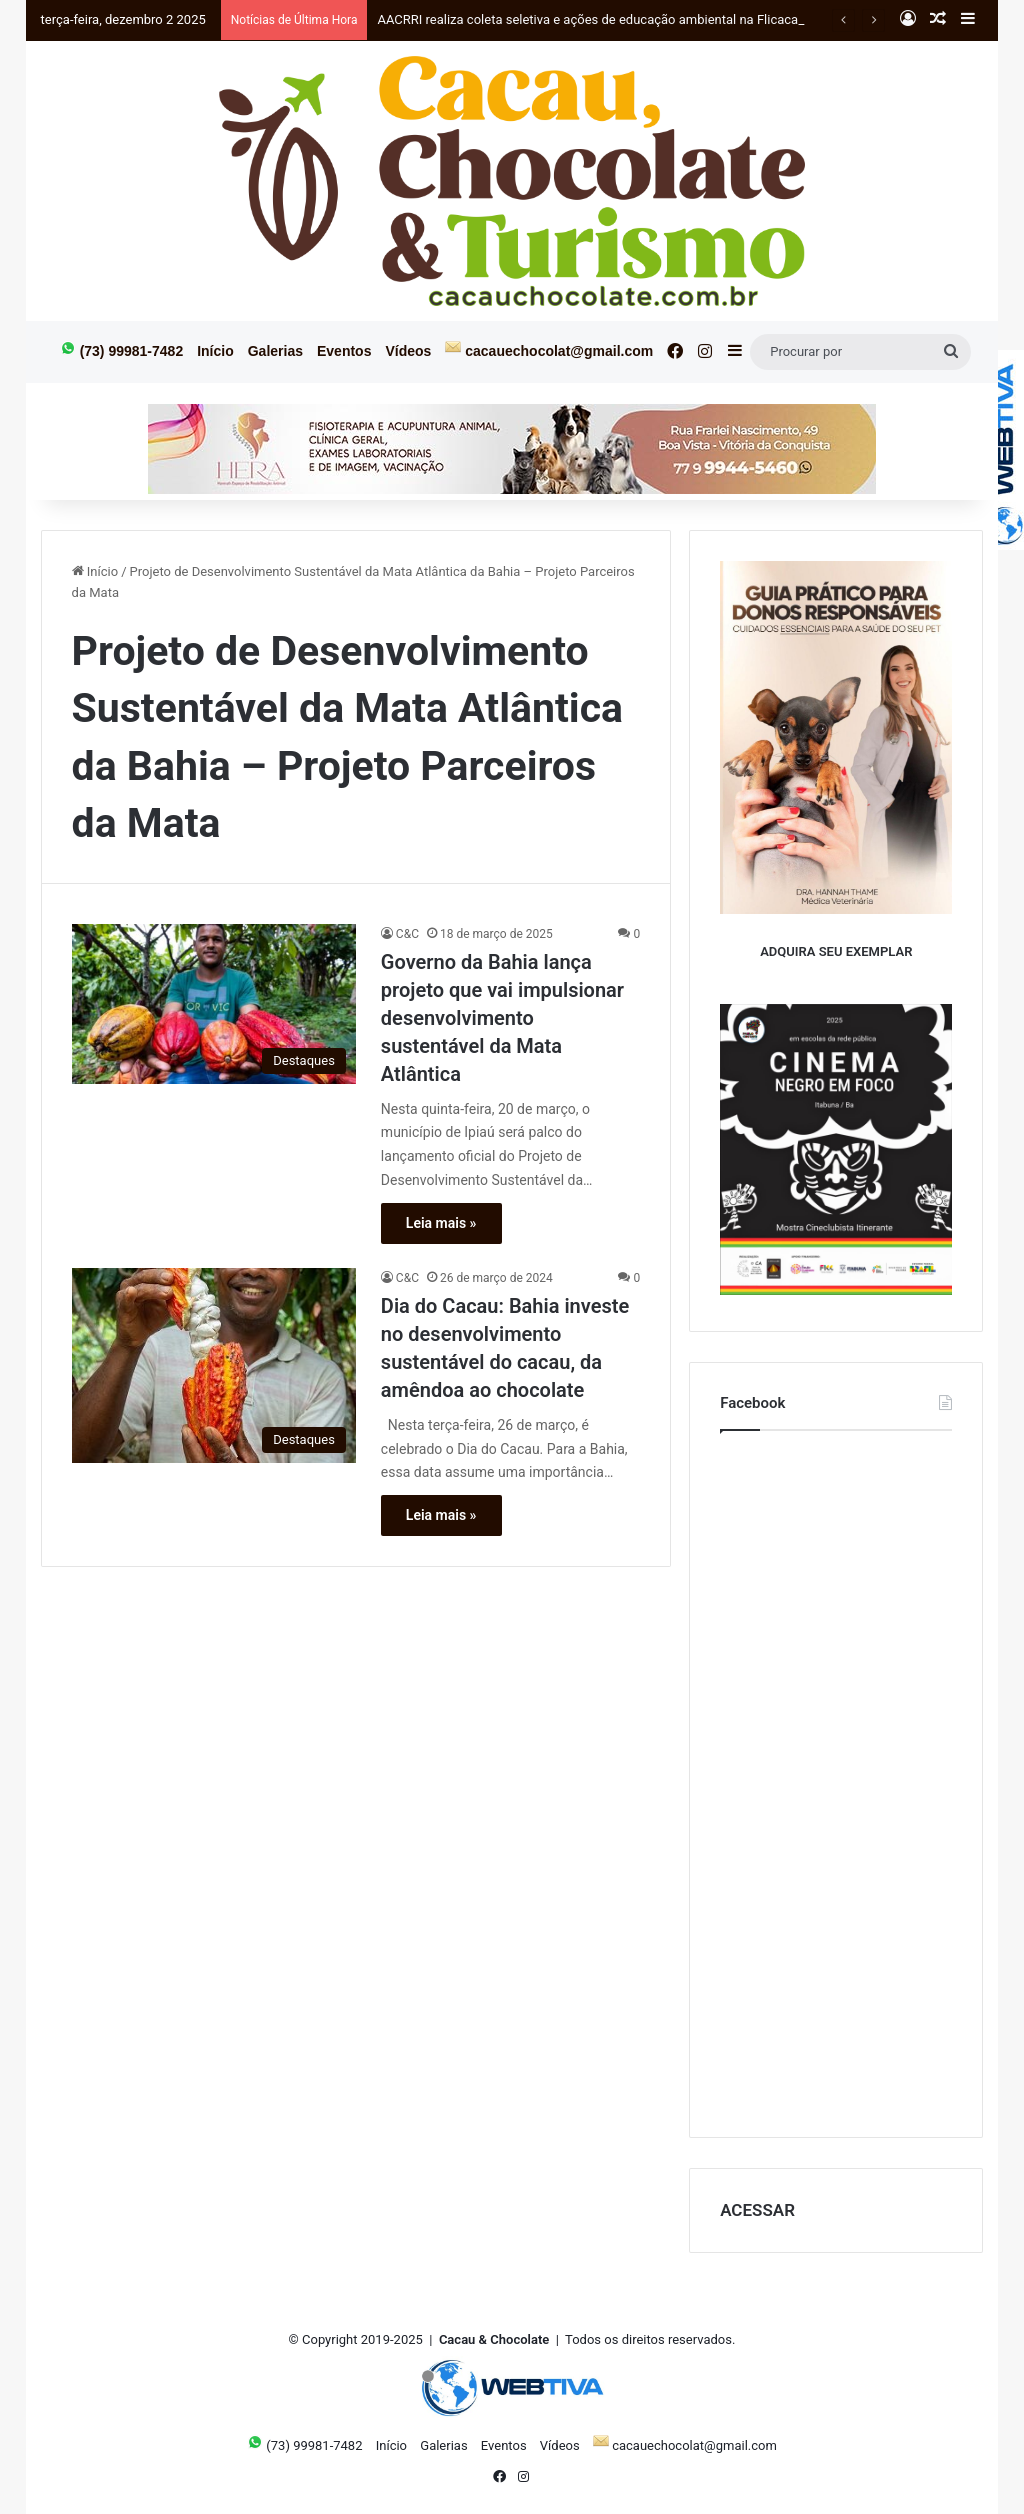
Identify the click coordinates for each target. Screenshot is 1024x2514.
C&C (407, 934)
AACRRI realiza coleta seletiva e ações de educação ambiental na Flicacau (591, 19)
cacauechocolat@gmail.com (549, 349)
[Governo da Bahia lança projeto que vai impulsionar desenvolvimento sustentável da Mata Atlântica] (214, 1004)
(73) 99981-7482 (121, 349)
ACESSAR (757, 2210)
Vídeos (408, 351)
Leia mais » (441, 1223)
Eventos (344, 351)
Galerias (275, 351)
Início (215, 351)
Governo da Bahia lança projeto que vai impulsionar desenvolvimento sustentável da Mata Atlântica (502, 1018)
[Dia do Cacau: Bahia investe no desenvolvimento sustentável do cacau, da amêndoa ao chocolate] (214, 1365)
